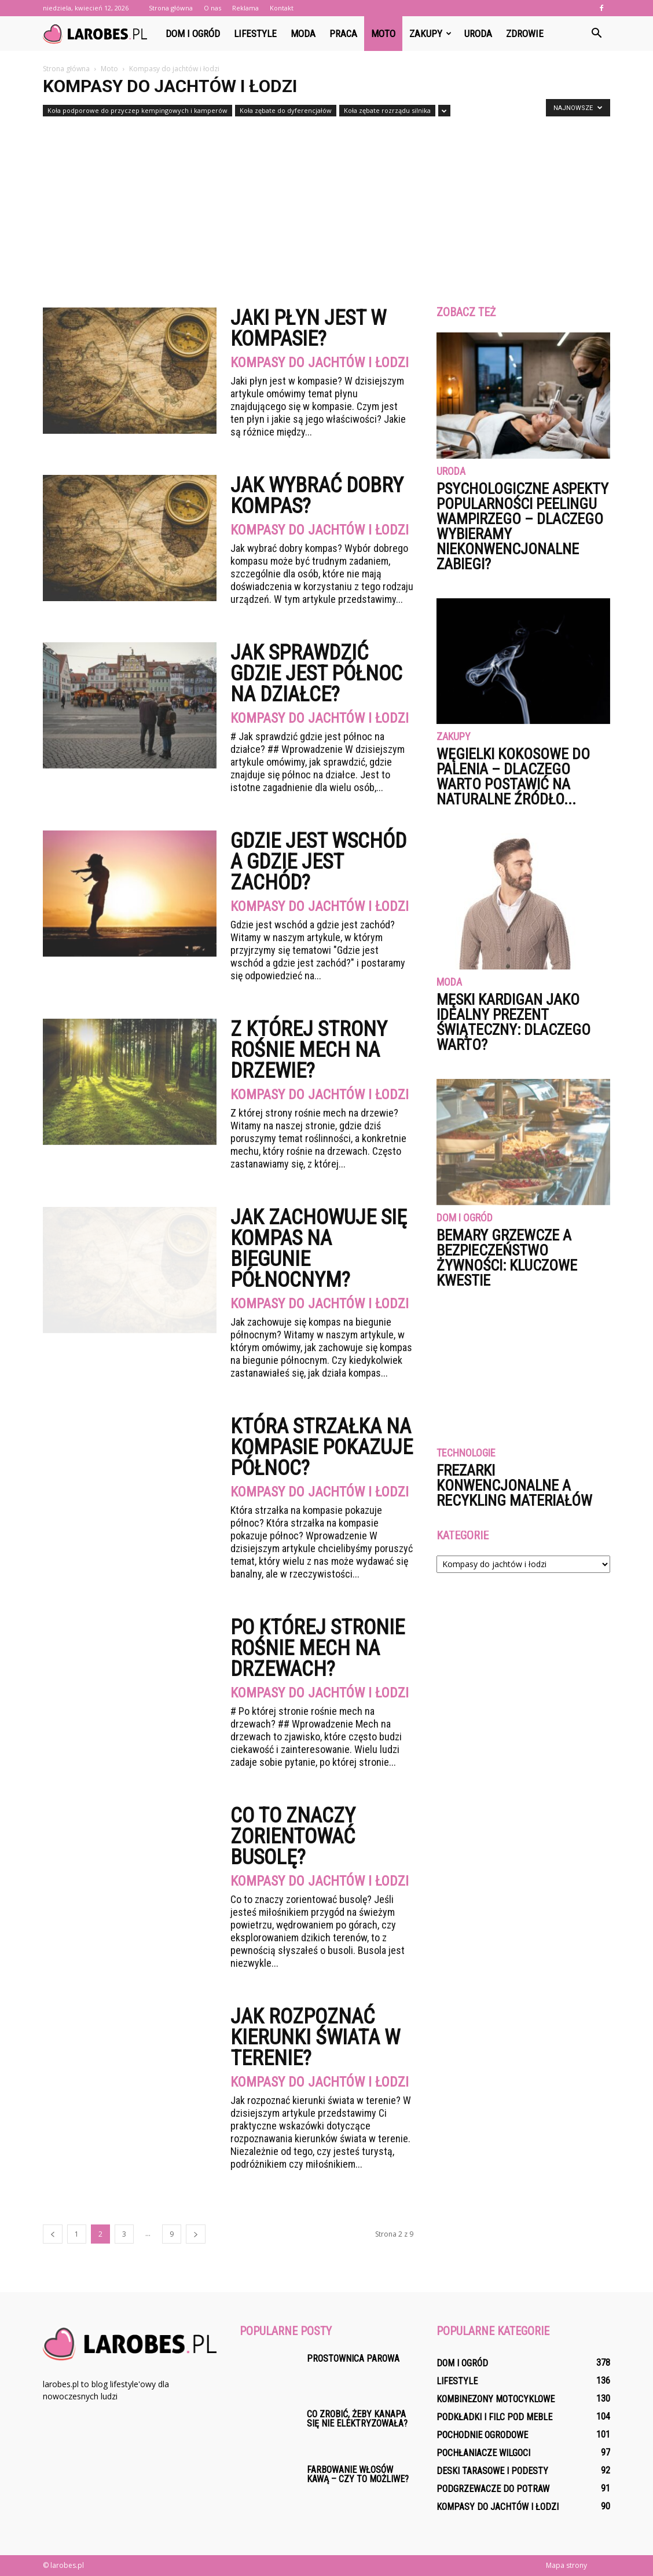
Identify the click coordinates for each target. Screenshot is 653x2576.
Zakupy (430, 33)
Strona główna (171, 7)
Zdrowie (525, 33)
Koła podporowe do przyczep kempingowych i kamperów (137, 110)
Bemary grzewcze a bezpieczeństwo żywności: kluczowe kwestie (506, 1258)
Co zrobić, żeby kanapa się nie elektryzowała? (357, 2419)
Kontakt (282, 7)
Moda (303, 33)
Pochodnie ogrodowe (482, 2434)
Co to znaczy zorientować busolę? (292, 1836)
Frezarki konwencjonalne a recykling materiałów (514, 1485)
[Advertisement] (326, 207)
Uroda (478, 33)
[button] (596, 33)
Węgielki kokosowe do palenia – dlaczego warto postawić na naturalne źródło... (513, 776)
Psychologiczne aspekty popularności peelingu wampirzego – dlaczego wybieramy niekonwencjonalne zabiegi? (522, 526)
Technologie (466, 1453)
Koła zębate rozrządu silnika (387, 110)
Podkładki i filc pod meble (494, 2417)
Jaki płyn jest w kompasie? (308, 328)
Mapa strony (566, 2565)
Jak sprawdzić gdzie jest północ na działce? (316, 674)
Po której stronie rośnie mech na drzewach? (317, 1648)
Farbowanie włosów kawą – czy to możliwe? (358, 2474)
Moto (383, 33)
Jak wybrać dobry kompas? (316, 495)
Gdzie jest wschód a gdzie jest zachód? (318, 862)
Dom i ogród (193, 33)
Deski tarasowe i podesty (492, 2470)
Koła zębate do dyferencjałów (286, 110)
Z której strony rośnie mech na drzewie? (308, 1050)
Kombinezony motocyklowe (495, 2399)
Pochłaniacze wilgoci (483, 2452)
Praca (343, 33)
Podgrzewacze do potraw (492, 2488)
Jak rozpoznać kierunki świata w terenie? (315, 2037)
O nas (212, 7)
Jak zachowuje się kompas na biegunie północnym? (318, 1248)
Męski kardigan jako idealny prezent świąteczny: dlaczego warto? (513, 1022)
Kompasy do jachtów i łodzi (319, 362)
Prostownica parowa (353, 2358)
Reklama (245, 7)
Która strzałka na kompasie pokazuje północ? (321, 1447)
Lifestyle (255, 33)
